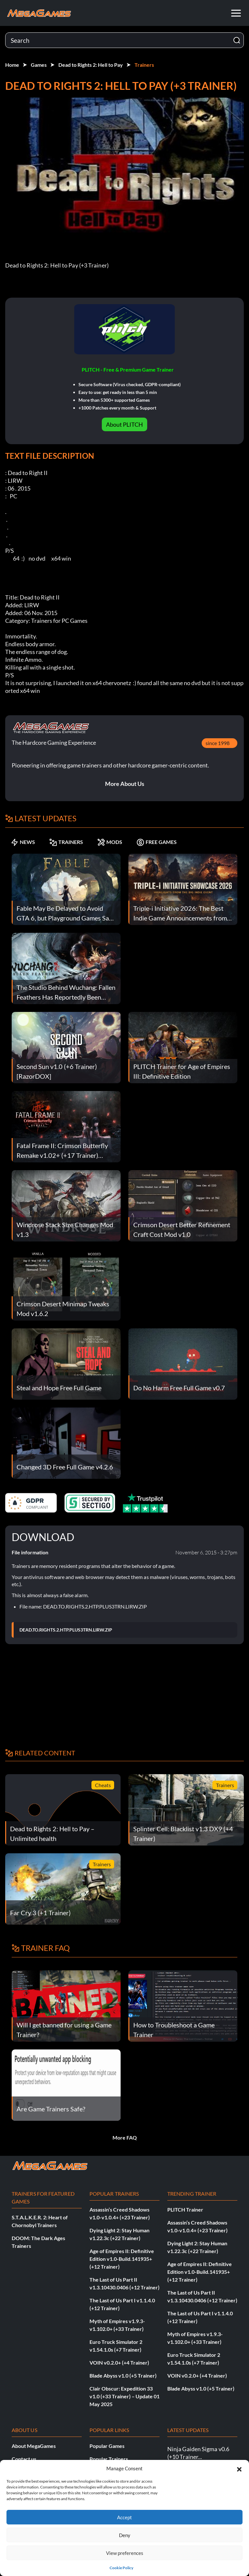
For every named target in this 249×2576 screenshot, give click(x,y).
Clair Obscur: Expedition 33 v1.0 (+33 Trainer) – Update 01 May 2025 (124, 2396)
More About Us (124, 783)
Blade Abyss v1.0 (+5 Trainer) (123, 2375)
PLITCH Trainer (185, 2209)
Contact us (24, 2459)
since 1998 (218, 743)
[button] (239, 2468)
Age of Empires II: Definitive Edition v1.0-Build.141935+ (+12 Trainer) (121, 2259)
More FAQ (125, 2137)
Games (39, 65)
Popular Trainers (108, 2459)
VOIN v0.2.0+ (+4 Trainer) (119, 2362)
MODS (109, 842)
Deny (124, 2535)
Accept (124, 2517)
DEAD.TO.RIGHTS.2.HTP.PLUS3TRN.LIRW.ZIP (65, 1630)
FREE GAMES (156, 842)
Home (12, 65)
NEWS (23, 842)
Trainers (144, 65)
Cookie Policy (121, 2567)
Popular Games (106, 2446)
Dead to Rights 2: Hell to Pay (90, 65)
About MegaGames (34, 2446)
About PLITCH (124, 424)
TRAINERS (66, 842)
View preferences (124, 2553)
